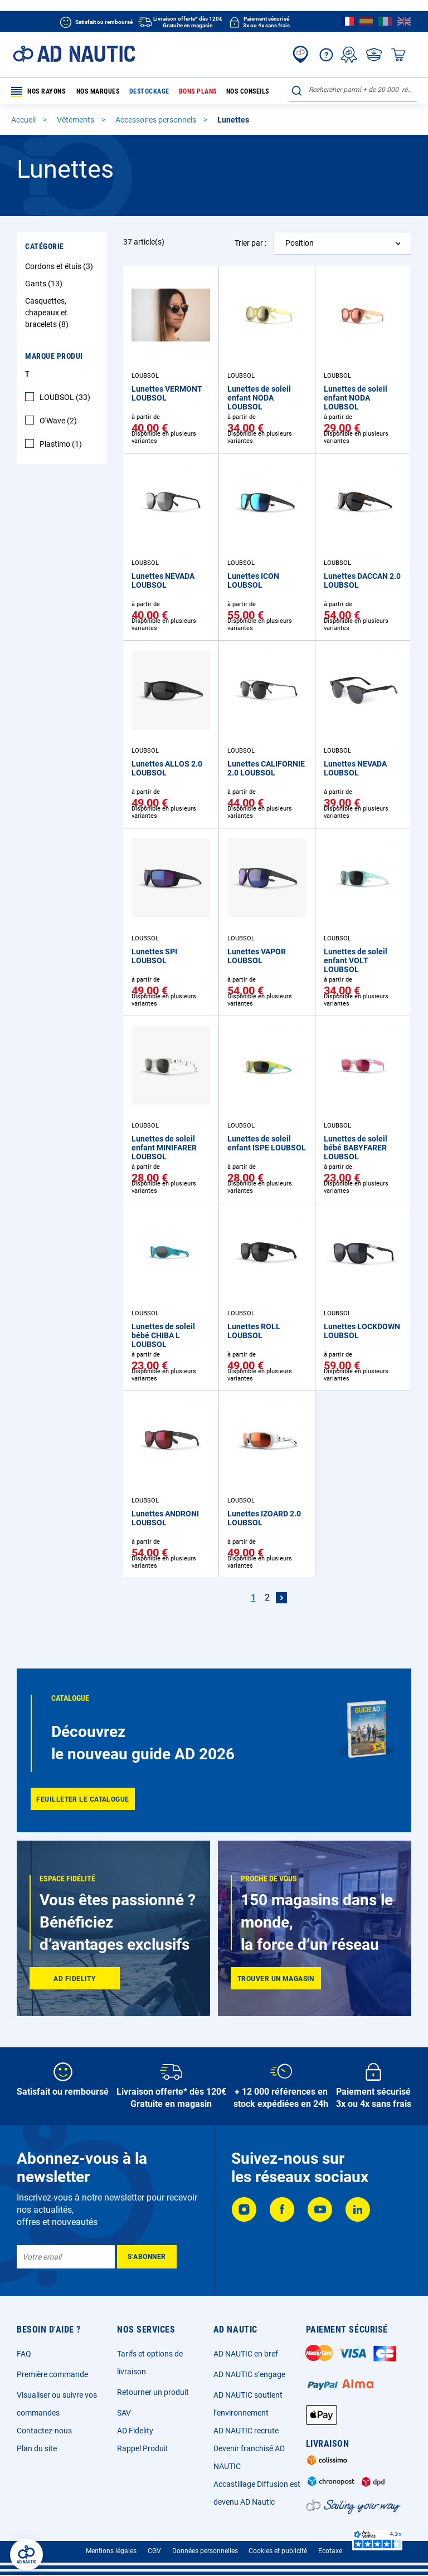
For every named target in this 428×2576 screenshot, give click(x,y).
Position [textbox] (299, 243)
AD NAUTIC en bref (245, 2353)
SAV (124, 2412)
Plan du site (37, 2448)
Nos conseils (242, 91)
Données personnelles (205, 2551)
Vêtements (76, 120)
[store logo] (73, 53)
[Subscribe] (147, 2256)
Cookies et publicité (278, 2551)
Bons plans (194, 91)
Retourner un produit (153, 2392)
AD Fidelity (135, 2430)
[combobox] (353, 89)
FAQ (24, 2353)
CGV (154, 2551)
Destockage (147, 91)
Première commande (52, 2374)
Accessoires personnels (156, 120)
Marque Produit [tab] (54, 365)
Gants (45, 284)
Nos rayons (38, 92)
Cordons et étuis (60, 266)
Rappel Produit (142, 2448)
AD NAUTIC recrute (246, 2430)
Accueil (24, 120)
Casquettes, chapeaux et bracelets (48, 313)
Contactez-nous (44, 2430)
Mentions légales (111, 2551)
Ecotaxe (330, 2551)
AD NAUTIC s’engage (249, 2374)
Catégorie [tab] (44, 246)
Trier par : (250, 242)
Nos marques (97, 91)
